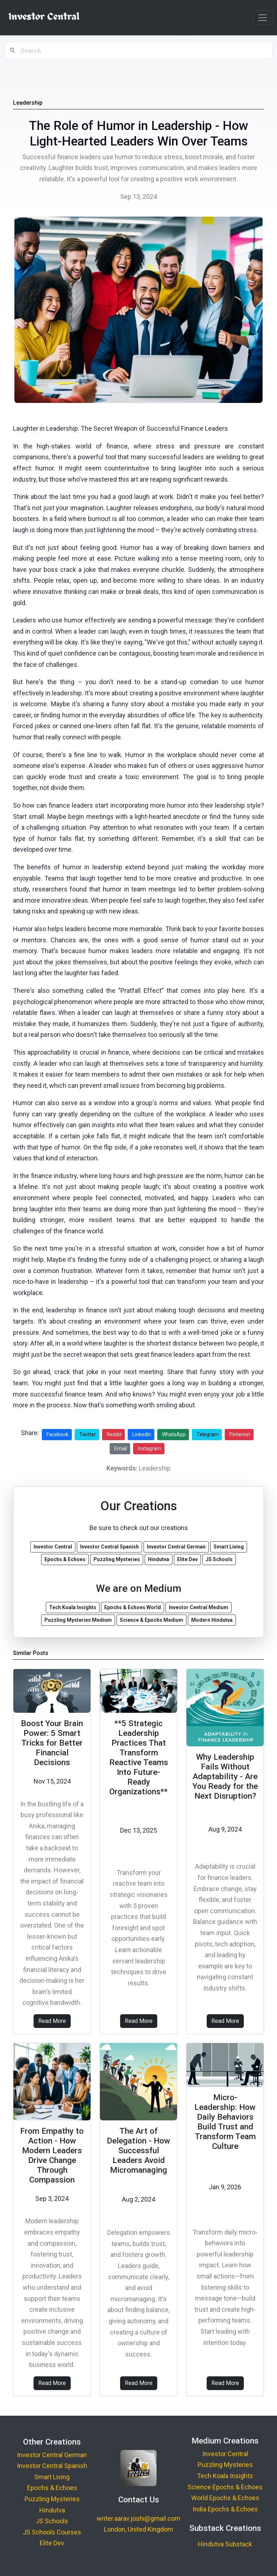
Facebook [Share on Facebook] (58, 1434)
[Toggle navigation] (262, 17)
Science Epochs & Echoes (225, 2487)
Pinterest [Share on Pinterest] (239, 1434)
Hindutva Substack (225, 2544)
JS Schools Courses (52, 2532)
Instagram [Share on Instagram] (149, 1448)
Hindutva (52, 2510)
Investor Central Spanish (52, 2465)
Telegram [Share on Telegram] (208, 1434)
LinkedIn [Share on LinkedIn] (141, 1434)
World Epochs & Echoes (225, 2498)
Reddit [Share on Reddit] (114, 1434)
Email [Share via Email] (120, 1448)
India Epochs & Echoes (225, 2509)
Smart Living (52, 2477)
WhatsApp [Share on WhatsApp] (174, 1434)
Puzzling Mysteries (52, 2499)
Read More (52, 2020)
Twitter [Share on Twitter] (87, 1434)
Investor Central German (52, 2455)
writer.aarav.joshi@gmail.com (138, 2518)
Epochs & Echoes (52, 2488)
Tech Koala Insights (225, 2476)
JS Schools (52, 2521)
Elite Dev (52, 2543)
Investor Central (225, 2454)
